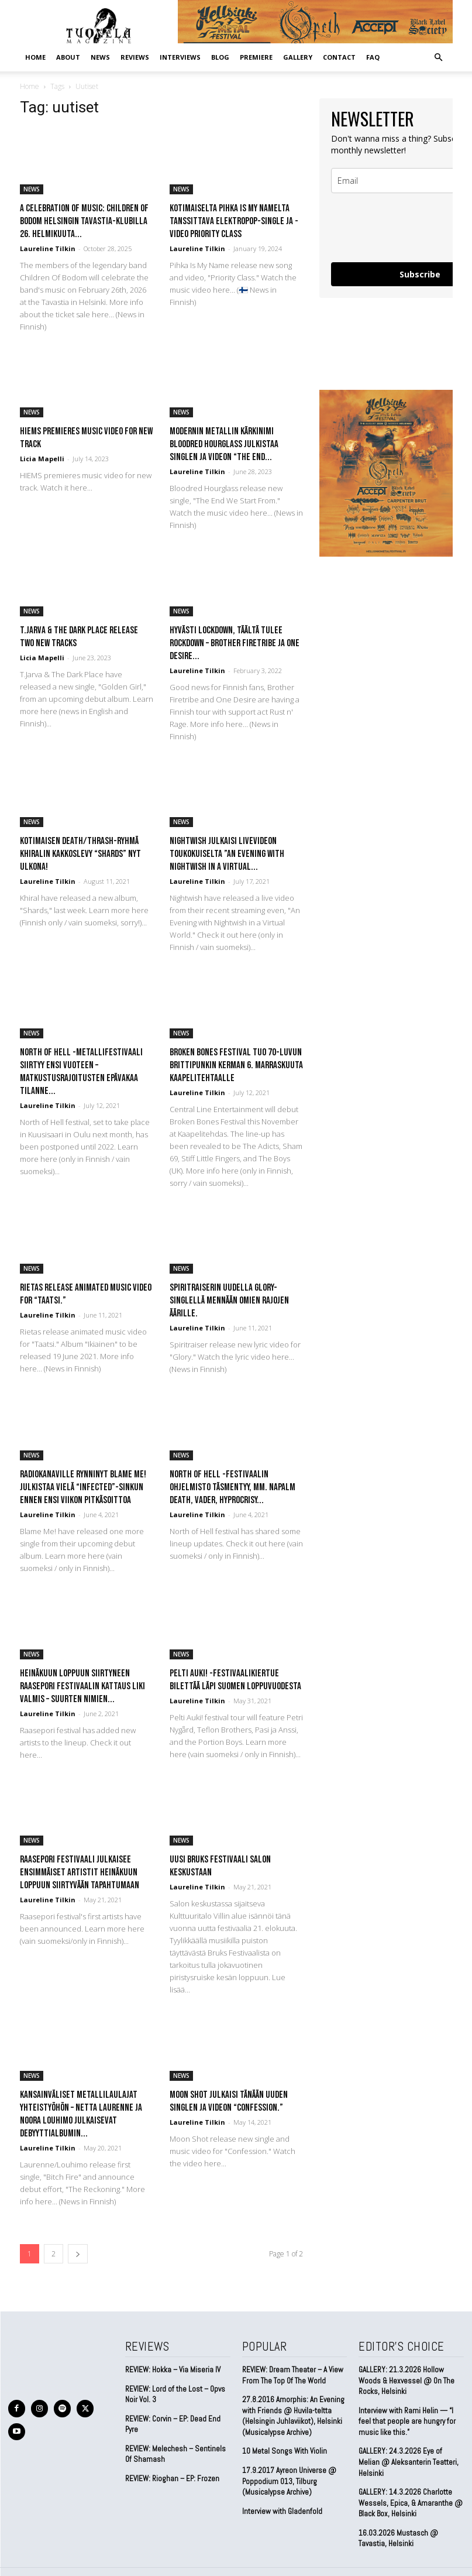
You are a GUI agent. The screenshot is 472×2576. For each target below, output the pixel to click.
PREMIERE (256, 57)
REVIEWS (134, 57)
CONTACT (339, 57)
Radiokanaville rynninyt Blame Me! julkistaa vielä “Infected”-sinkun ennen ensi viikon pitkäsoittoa (83, 1487)
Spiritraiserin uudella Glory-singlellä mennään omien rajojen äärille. (229, 1300)
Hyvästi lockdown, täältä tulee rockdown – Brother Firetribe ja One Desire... (234, 643)
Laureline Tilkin (47, 248)
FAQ (373, 57)
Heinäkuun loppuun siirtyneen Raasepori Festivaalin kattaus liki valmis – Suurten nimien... (82, 1686)
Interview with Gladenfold (282, 2509)
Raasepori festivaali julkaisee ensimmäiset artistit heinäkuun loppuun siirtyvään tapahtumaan (79, 1872)
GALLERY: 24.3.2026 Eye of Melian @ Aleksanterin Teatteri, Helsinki (410, 2455)
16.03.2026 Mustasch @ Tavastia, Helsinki (397, 2525)
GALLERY (297, 57)
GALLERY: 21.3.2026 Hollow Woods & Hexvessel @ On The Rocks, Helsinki (406, 2380)
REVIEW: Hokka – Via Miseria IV (173, 2370)
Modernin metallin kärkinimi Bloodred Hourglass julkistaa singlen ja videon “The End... (224, 444)
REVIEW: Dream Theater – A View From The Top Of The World (292, 2375)
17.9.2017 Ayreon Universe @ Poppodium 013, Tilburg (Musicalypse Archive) (288, 2479)
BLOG (220, 57)
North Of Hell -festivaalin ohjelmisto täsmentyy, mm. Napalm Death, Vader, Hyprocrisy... (232, 1487)
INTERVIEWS (180, 57)
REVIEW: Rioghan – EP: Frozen (172, 2477)
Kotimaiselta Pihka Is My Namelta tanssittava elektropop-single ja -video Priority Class (234, 221)
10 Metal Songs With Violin (284, 2450)
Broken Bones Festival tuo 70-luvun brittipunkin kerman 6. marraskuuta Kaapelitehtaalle (236, 1065)
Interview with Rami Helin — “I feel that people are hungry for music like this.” (407, 2420)
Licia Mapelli (42, 458)
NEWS (100, 57)
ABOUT (68, 57)
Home (35, 57)
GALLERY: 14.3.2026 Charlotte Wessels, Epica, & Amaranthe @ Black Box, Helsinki (410, 2489)
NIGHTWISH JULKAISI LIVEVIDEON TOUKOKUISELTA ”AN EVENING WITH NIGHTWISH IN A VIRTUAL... (227, 854)
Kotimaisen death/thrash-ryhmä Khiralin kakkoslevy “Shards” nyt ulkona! (80, 854)
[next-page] (78, 2253)
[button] (439, 57)
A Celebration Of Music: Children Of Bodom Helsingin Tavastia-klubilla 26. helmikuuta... (84, 221)
